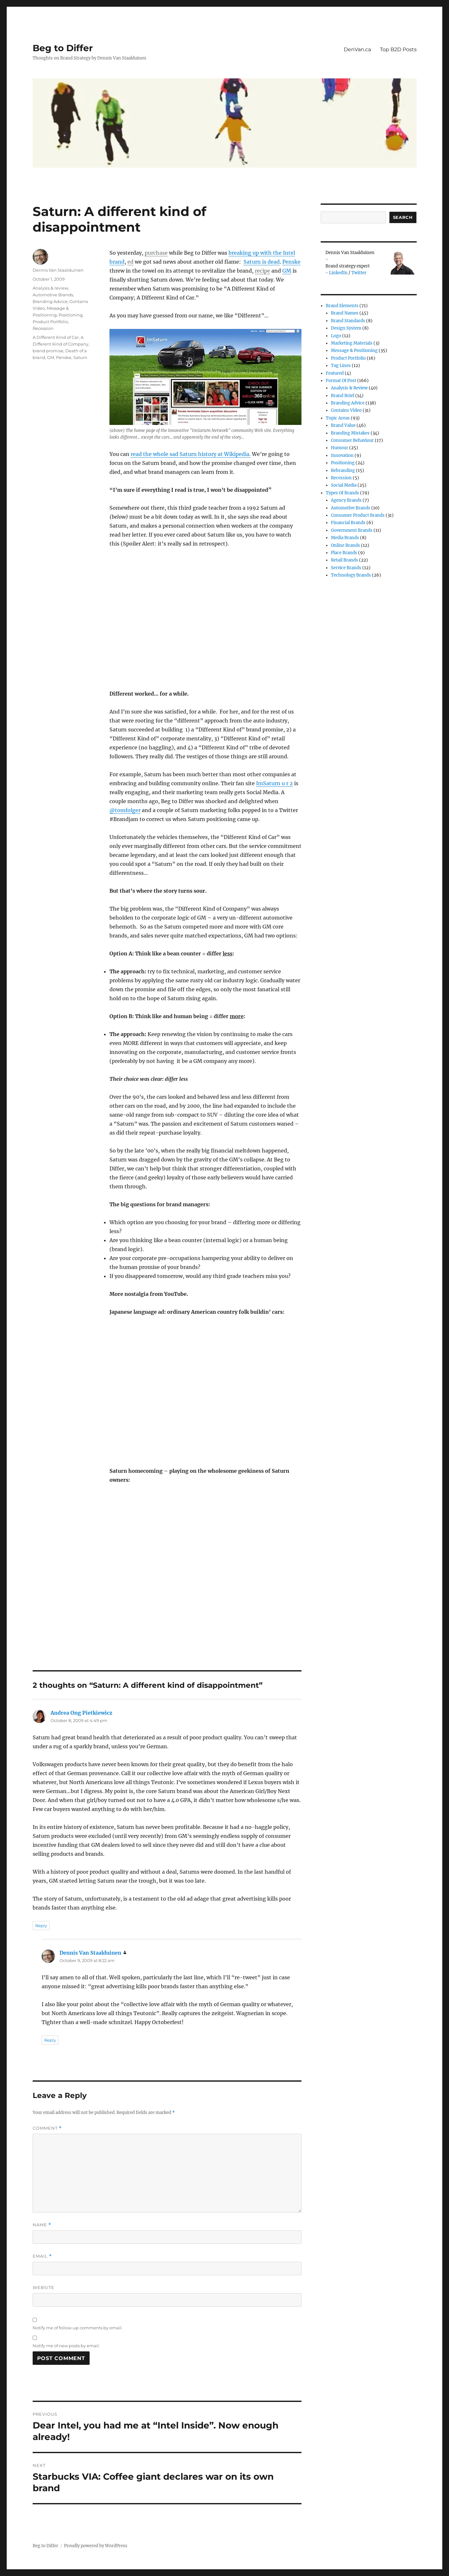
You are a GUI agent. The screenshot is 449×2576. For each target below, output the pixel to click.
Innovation (342, 455)
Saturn (80, 357)
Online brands (345, 545)
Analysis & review (50, 288)
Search (403, 217)
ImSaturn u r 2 (274, 783)
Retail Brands (344, 560)
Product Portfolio (50, 321)
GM (286, 270)
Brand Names (344, 313)
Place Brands (344, 552)
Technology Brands (351, 575)
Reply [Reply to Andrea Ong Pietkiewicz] (41, 1925)
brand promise (48, 350)
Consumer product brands (358, 515)
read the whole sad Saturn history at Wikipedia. (191, 454)
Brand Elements (342, 305)
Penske (291, 262)
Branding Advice (50, 301)
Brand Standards (348, 320)
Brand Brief (342, 395)
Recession (43, 328)
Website (43, 2287)
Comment (47, 2128)
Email (42, 2256)
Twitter (358, 272)
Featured (335, 373)
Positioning (71, 314)
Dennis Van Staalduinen (58, 270)
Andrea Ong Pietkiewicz (81, 1713)
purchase (156, 253)
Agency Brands (346, 500)
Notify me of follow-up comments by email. (78, 2327)
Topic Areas (338, 418)
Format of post (341, 380)
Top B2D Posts (398, 49)
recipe (262, 270)
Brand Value (343, 425)
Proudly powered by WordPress (95, 2545)
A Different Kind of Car (56, 337)
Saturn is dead (262, 262)
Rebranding (343, 470)
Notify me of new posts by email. (66, 2345)
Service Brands (346, 567)
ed (130, 262)
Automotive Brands (53, 294)
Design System (346, 328)
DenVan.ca (357, 49)
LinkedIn (338, 272)
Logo (336, 336)
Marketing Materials (352, 343)
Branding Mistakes (350, 433)
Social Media (344, 485)
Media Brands (345, 537)
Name (42, 2225)
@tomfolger (124, 810)
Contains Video (346, 410)
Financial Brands (348, 522)
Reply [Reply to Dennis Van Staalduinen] (50, 2040)
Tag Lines (341, 365)
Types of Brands (342, 493)
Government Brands (352, 530)
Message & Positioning (354, 350)
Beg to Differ (63, 48)
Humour (339, 448)
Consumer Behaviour (352, 440)
